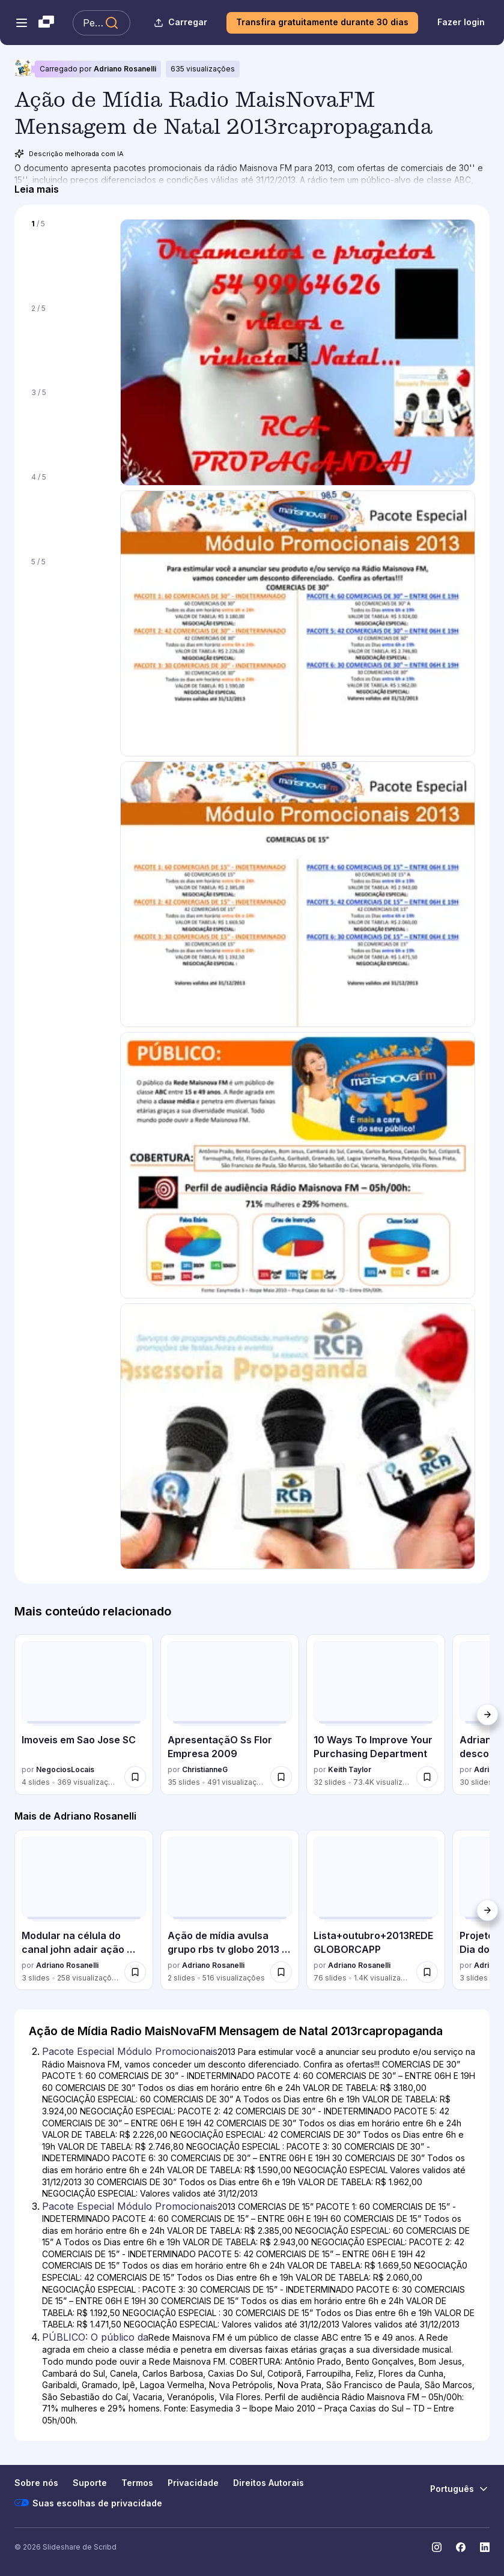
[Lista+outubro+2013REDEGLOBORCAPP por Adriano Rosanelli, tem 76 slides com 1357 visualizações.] (376, 1910)
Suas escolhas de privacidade (88, 2503)
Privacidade (193, 2483)
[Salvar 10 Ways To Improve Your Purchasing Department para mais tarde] (427, 1777)
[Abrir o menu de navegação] (21, 23)
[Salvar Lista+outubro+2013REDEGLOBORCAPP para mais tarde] (427, 1972)
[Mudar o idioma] (460, 2489)
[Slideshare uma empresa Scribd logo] (46, 23)
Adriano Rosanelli (125, 68)
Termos (137, 2483)
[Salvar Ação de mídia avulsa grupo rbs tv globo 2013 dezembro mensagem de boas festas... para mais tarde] (281, 1972)
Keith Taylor (349, 1769)
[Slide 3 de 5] (67, 423)
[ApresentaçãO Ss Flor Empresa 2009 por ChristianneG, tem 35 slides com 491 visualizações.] (230, 1714)
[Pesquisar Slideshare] (101, 23)
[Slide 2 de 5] (67, 339)
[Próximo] (487, 1714)
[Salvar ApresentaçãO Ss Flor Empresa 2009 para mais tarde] (281, 1777)
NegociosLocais (65, 1769)
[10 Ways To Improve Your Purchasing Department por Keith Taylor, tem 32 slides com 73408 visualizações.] (376, 1714)
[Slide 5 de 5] (67, 592)
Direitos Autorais (268, 2483)
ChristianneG (205, 1769)
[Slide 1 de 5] (67, 254)
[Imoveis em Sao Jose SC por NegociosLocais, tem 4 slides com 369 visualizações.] (84, 1714)
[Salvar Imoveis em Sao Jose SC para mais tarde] (135, 1777)
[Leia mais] (36, 189)
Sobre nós (36, 2483)
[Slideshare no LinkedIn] (485, 2547)
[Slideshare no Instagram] (437, 2547)
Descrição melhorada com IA (69, 153)
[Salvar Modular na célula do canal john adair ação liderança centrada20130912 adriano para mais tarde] (135, 1972)
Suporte (90, 2483)
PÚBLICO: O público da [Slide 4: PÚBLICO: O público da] (95, 2337)
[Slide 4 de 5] (67, 507)
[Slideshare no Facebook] (461, 2547)
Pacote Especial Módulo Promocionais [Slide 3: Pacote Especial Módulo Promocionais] (129, 2206)
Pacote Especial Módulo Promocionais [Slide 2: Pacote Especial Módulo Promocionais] (129, 2051)
